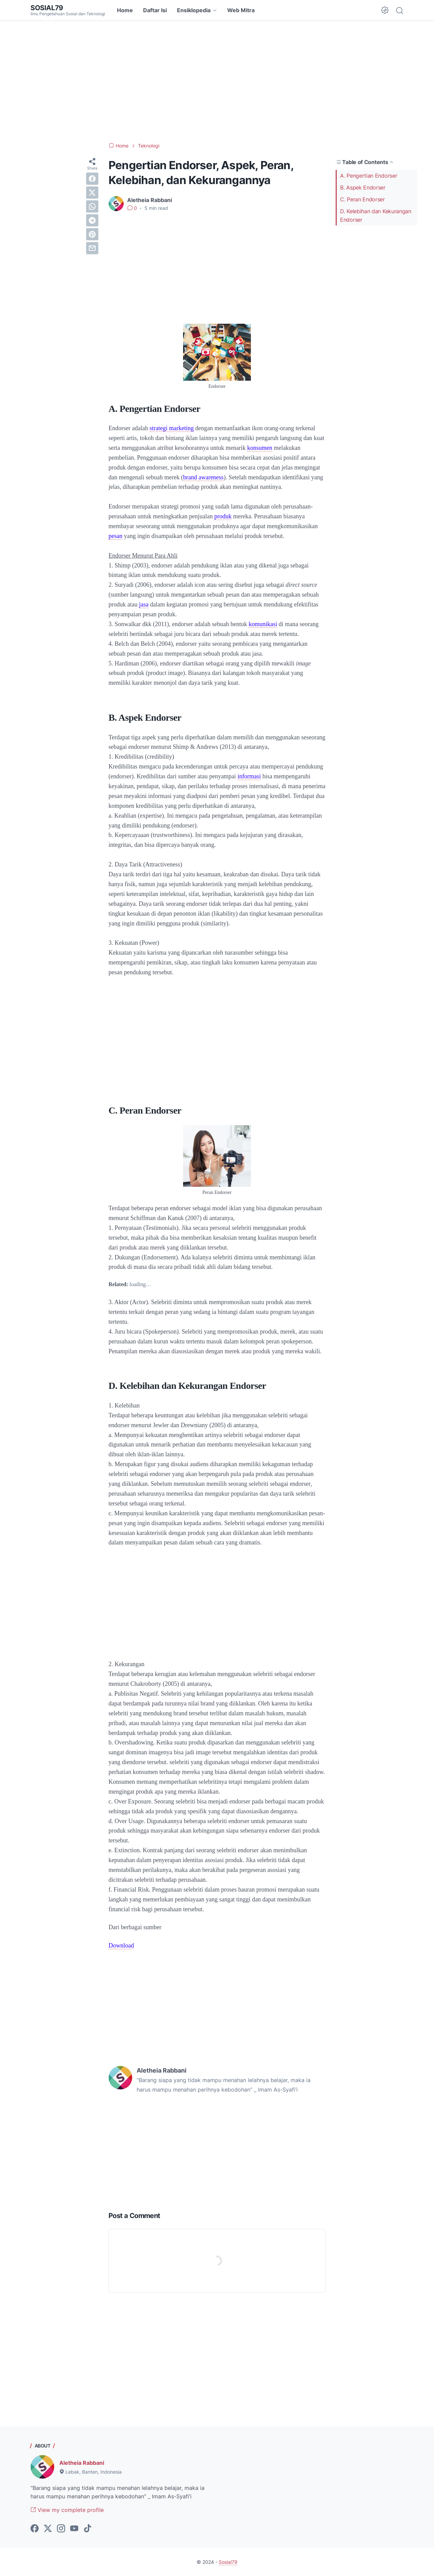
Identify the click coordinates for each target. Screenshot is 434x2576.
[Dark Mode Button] (385, 10)
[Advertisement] (217, 81)
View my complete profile (67, 2510)
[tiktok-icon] (87, 2528)
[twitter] (92, 192)
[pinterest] (92, 234)
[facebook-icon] (35, 2528)
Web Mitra (241, 10)
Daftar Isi (155, 10)
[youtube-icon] (74, 2528)
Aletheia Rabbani (81, 2462)
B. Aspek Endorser (363, 187)
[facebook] (92, 179)
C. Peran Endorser (362, 199)
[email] (92, 248)
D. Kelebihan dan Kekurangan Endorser (375, 215)
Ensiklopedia (194, 10)
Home (125, 10)
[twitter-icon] (48, 2528)
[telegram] (92, 220)
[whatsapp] (92, 206)
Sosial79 (47, 8)
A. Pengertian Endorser (368, 175)
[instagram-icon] (61, 2528)
